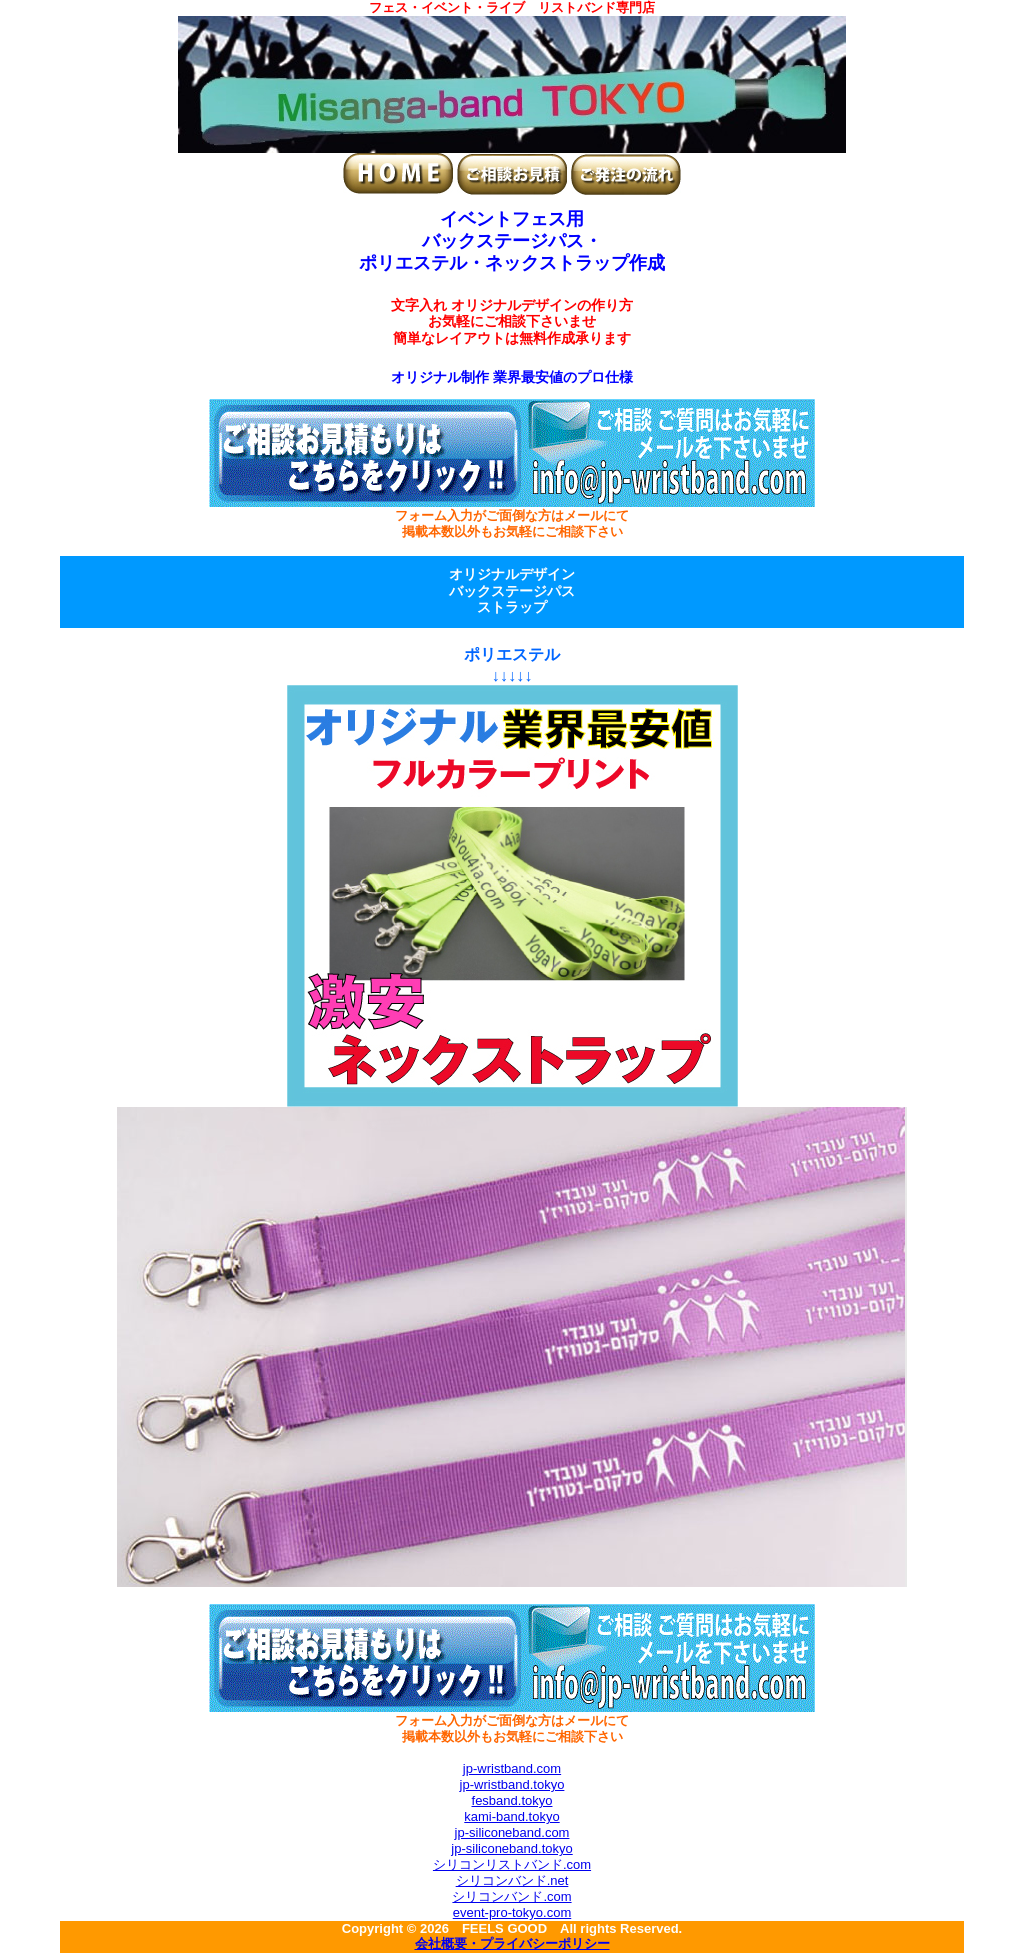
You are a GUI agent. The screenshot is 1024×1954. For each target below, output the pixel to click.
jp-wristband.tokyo (512, 1784)
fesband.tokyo (512, 1800)
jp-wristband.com (512, 1768)
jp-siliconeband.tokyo (511, 1848)
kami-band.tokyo (511, 1816)
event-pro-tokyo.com (512, 1912)
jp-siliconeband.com (512, 1832)
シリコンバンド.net (512, 1880)
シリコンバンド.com (511, 1896)
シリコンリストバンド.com (512, 1864)
